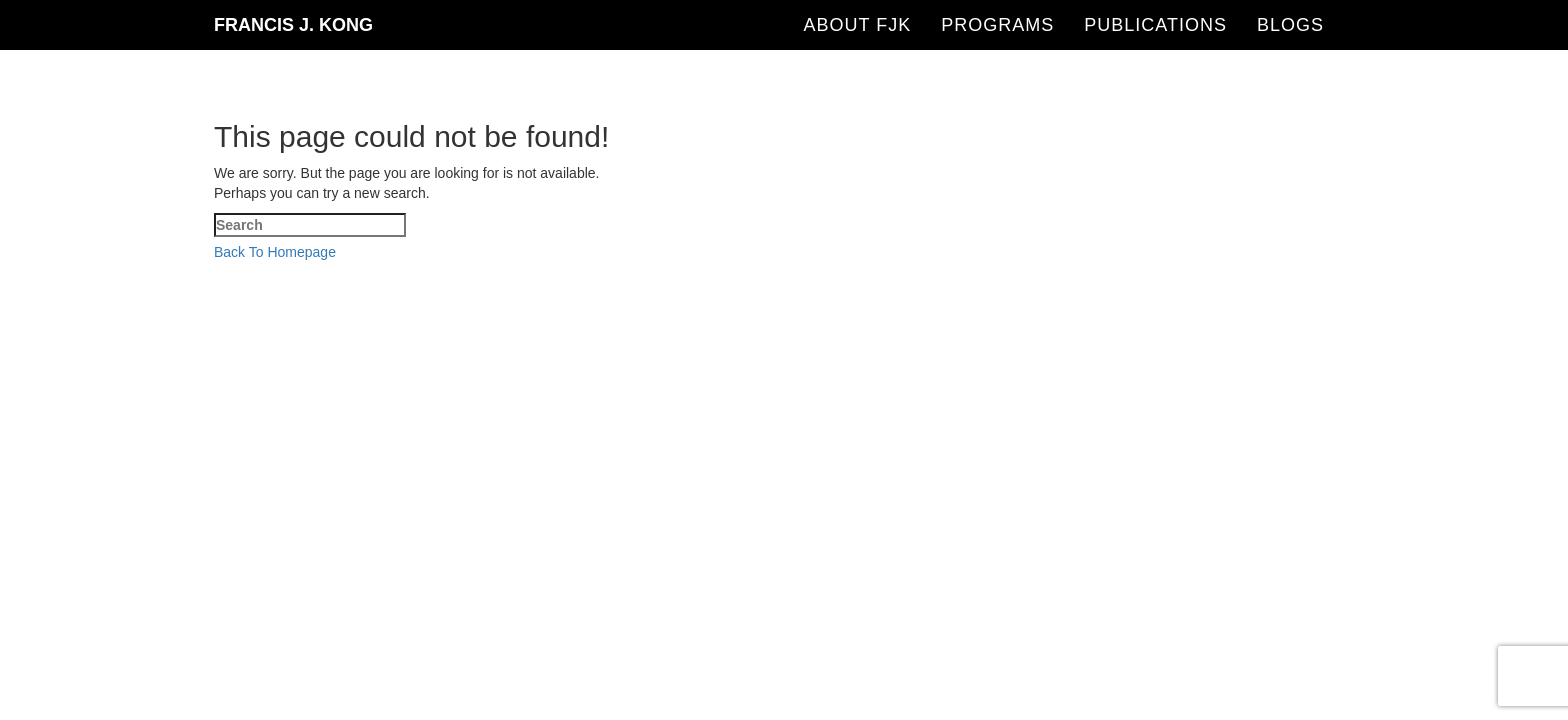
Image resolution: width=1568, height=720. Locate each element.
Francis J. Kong (293, 25)
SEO (707, 272)
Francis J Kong (614, 272)
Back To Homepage (275, 252)
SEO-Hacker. (803, 272)
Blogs (1290, 25)
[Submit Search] (200, 335)
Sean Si (1134, 272)
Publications (1155, 25)
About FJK (858, 25)
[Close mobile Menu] (40, 313)
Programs (997, 25)
